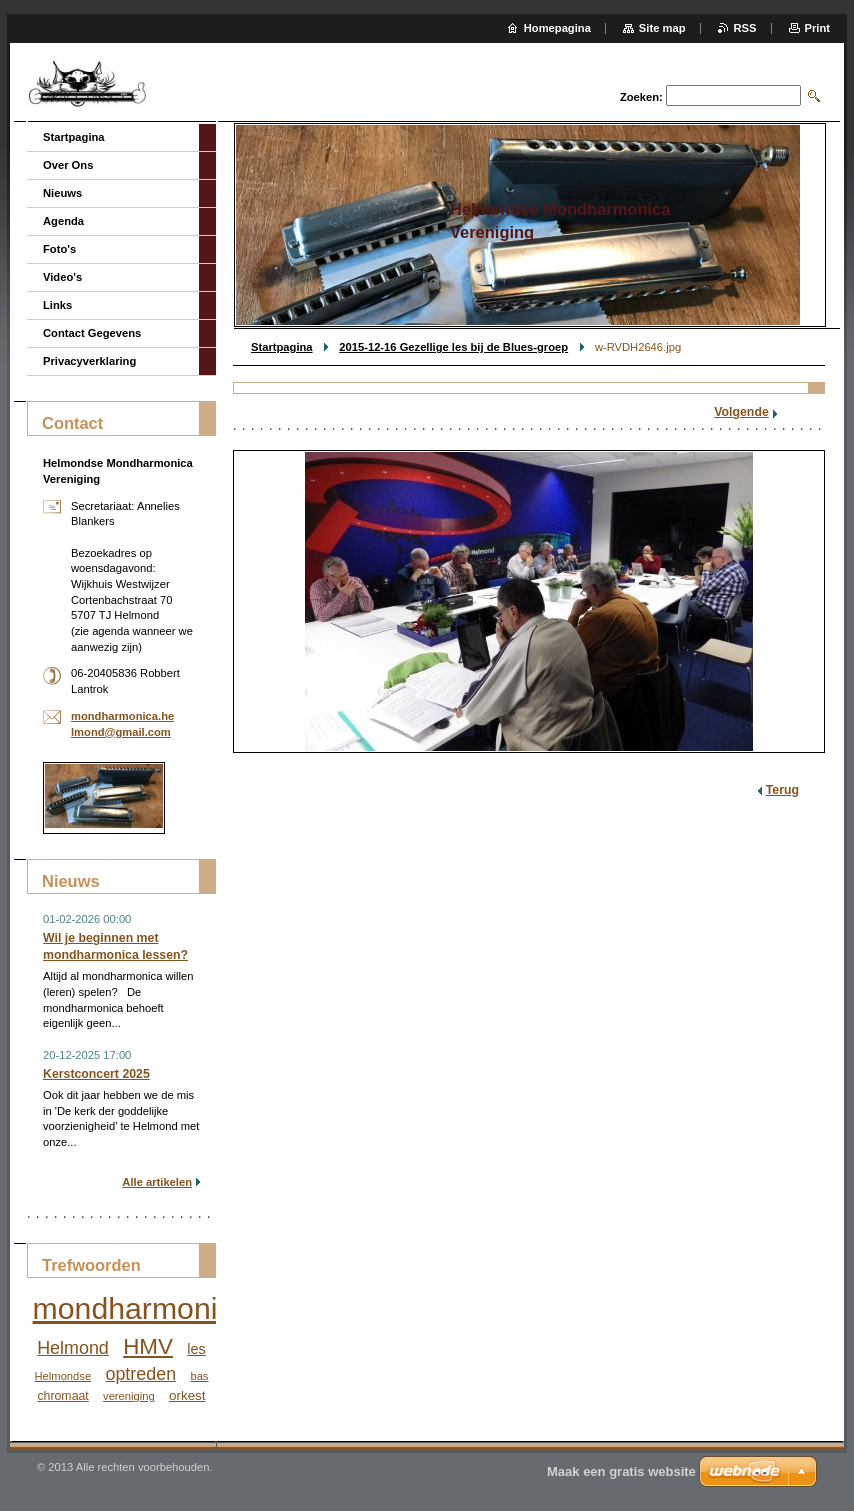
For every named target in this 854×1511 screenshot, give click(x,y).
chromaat (62, 1396)
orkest (187, 1395)
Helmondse (63, 1376)
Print (817, 28)
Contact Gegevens (92, 333)
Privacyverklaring (89, 361)
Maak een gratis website (621, 1471)
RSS (745, 28)
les (196, 1349)
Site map (662, 28)
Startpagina (282, 347)
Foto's (59, 249)
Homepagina (557, 28)
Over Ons (68, 165)
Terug (782, 790)
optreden (140, 1374)
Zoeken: (641, 97)
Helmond (73, 1348)
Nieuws (62, 193)
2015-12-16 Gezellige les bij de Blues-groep (453, 347)
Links (57, 305)
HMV (148, 1346)
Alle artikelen (157, 1182)
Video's (62, 277)
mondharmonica (141, 1308)
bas (199, 1376)
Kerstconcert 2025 (96, 1074)
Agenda (63, 221)
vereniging (129, 1396)
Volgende (741, 412)
